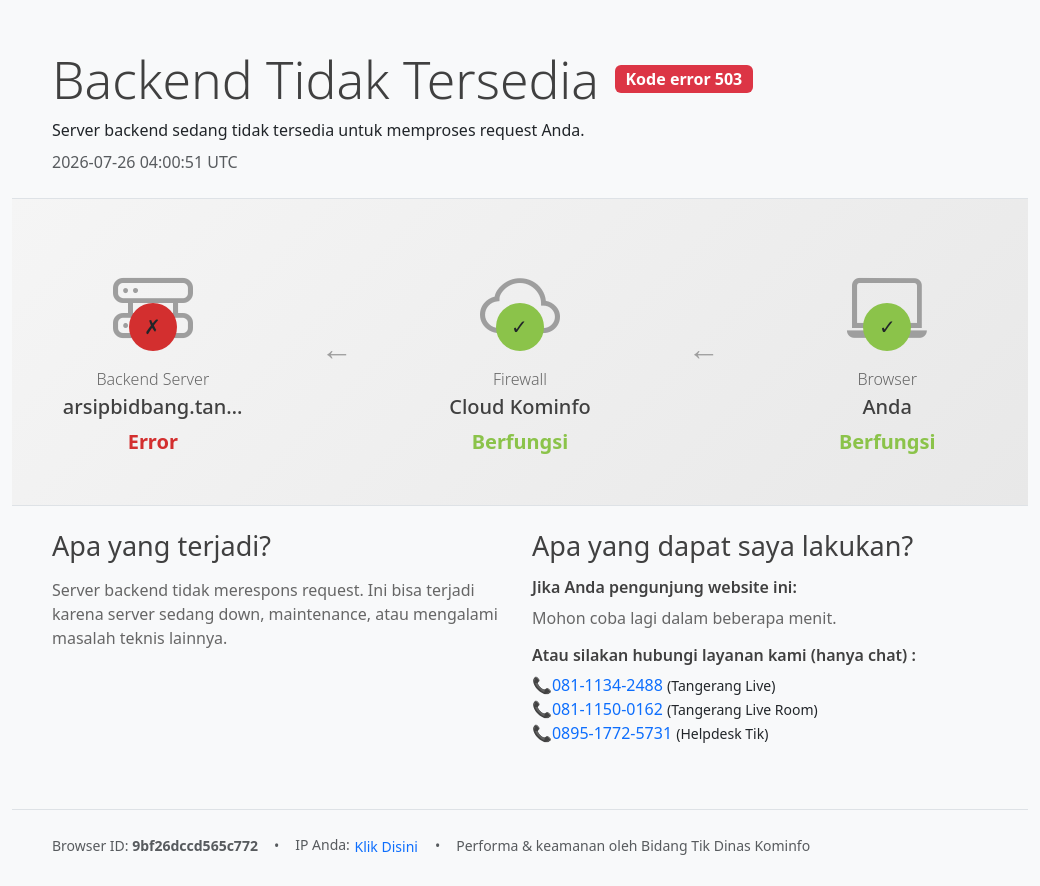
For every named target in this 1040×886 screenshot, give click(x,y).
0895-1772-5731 (612, 733)
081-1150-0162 (607, 709)
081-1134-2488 (607, 685)
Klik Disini (385, 846)
